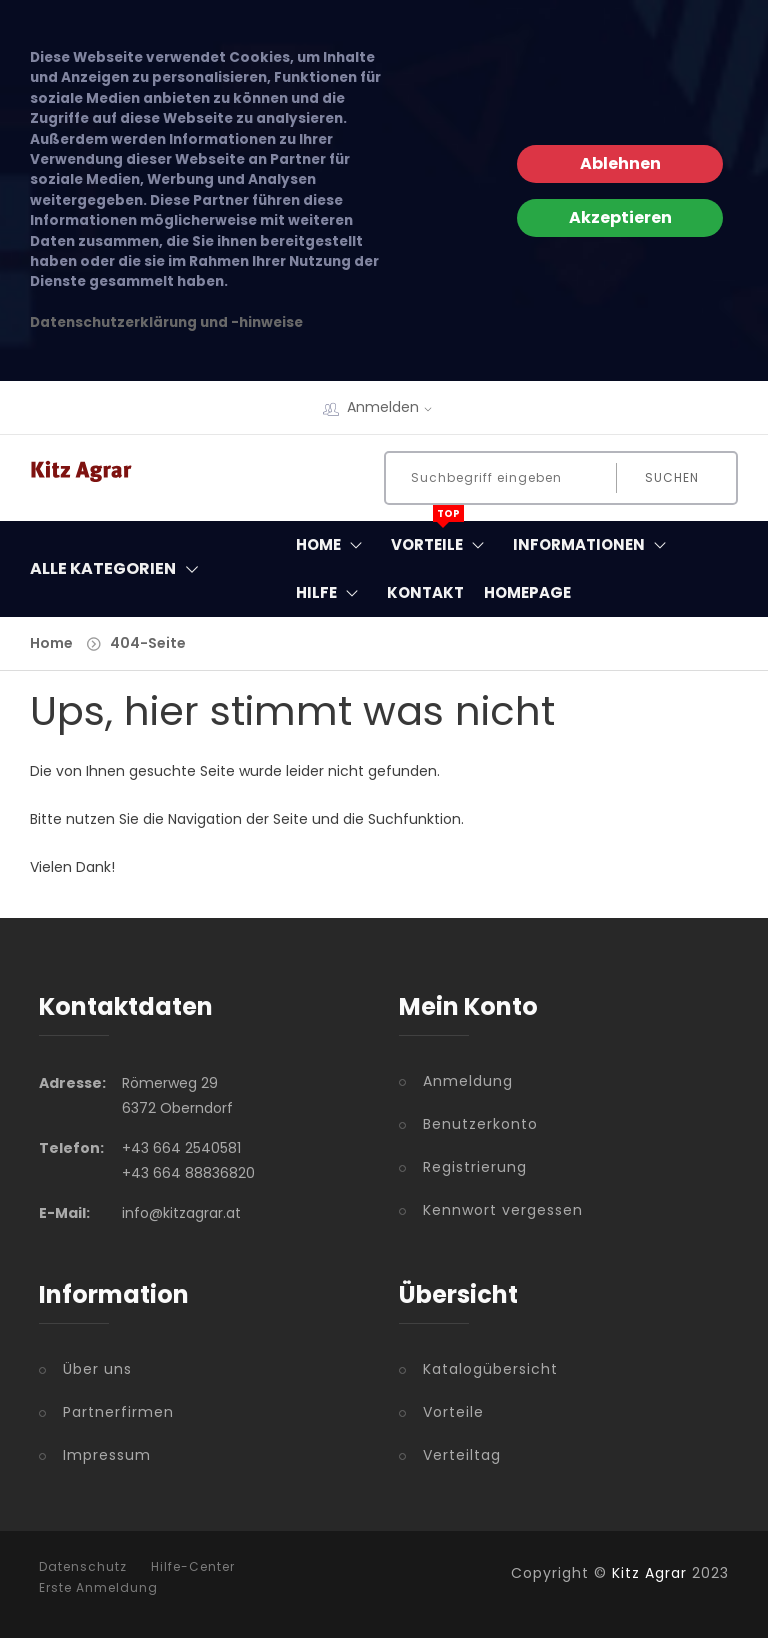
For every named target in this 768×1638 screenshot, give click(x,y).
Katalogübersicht (490, 1369)
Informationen (594, 545)
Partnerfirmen (118, 1412)
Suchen (672, 477)
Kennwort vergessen (503, 1210)
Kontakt (425, 592)
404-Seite (148, 643)
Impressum (107, 1455)
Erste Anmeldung (98, 1588)
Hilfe (331, 593)
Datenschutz (83, 1567)
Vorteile (442, 540)
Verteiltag (462, 1455)
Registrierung (475, 1167)
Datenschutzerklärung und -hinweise (166, 322)
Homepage (527, 592)
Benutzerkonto (480, 1124)
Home (333, 545)
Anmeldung (468, 1081)
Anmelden (396, 407)
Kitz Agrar (649, 1573)
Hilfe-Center (193, 1567)
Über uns (97, 1369)
